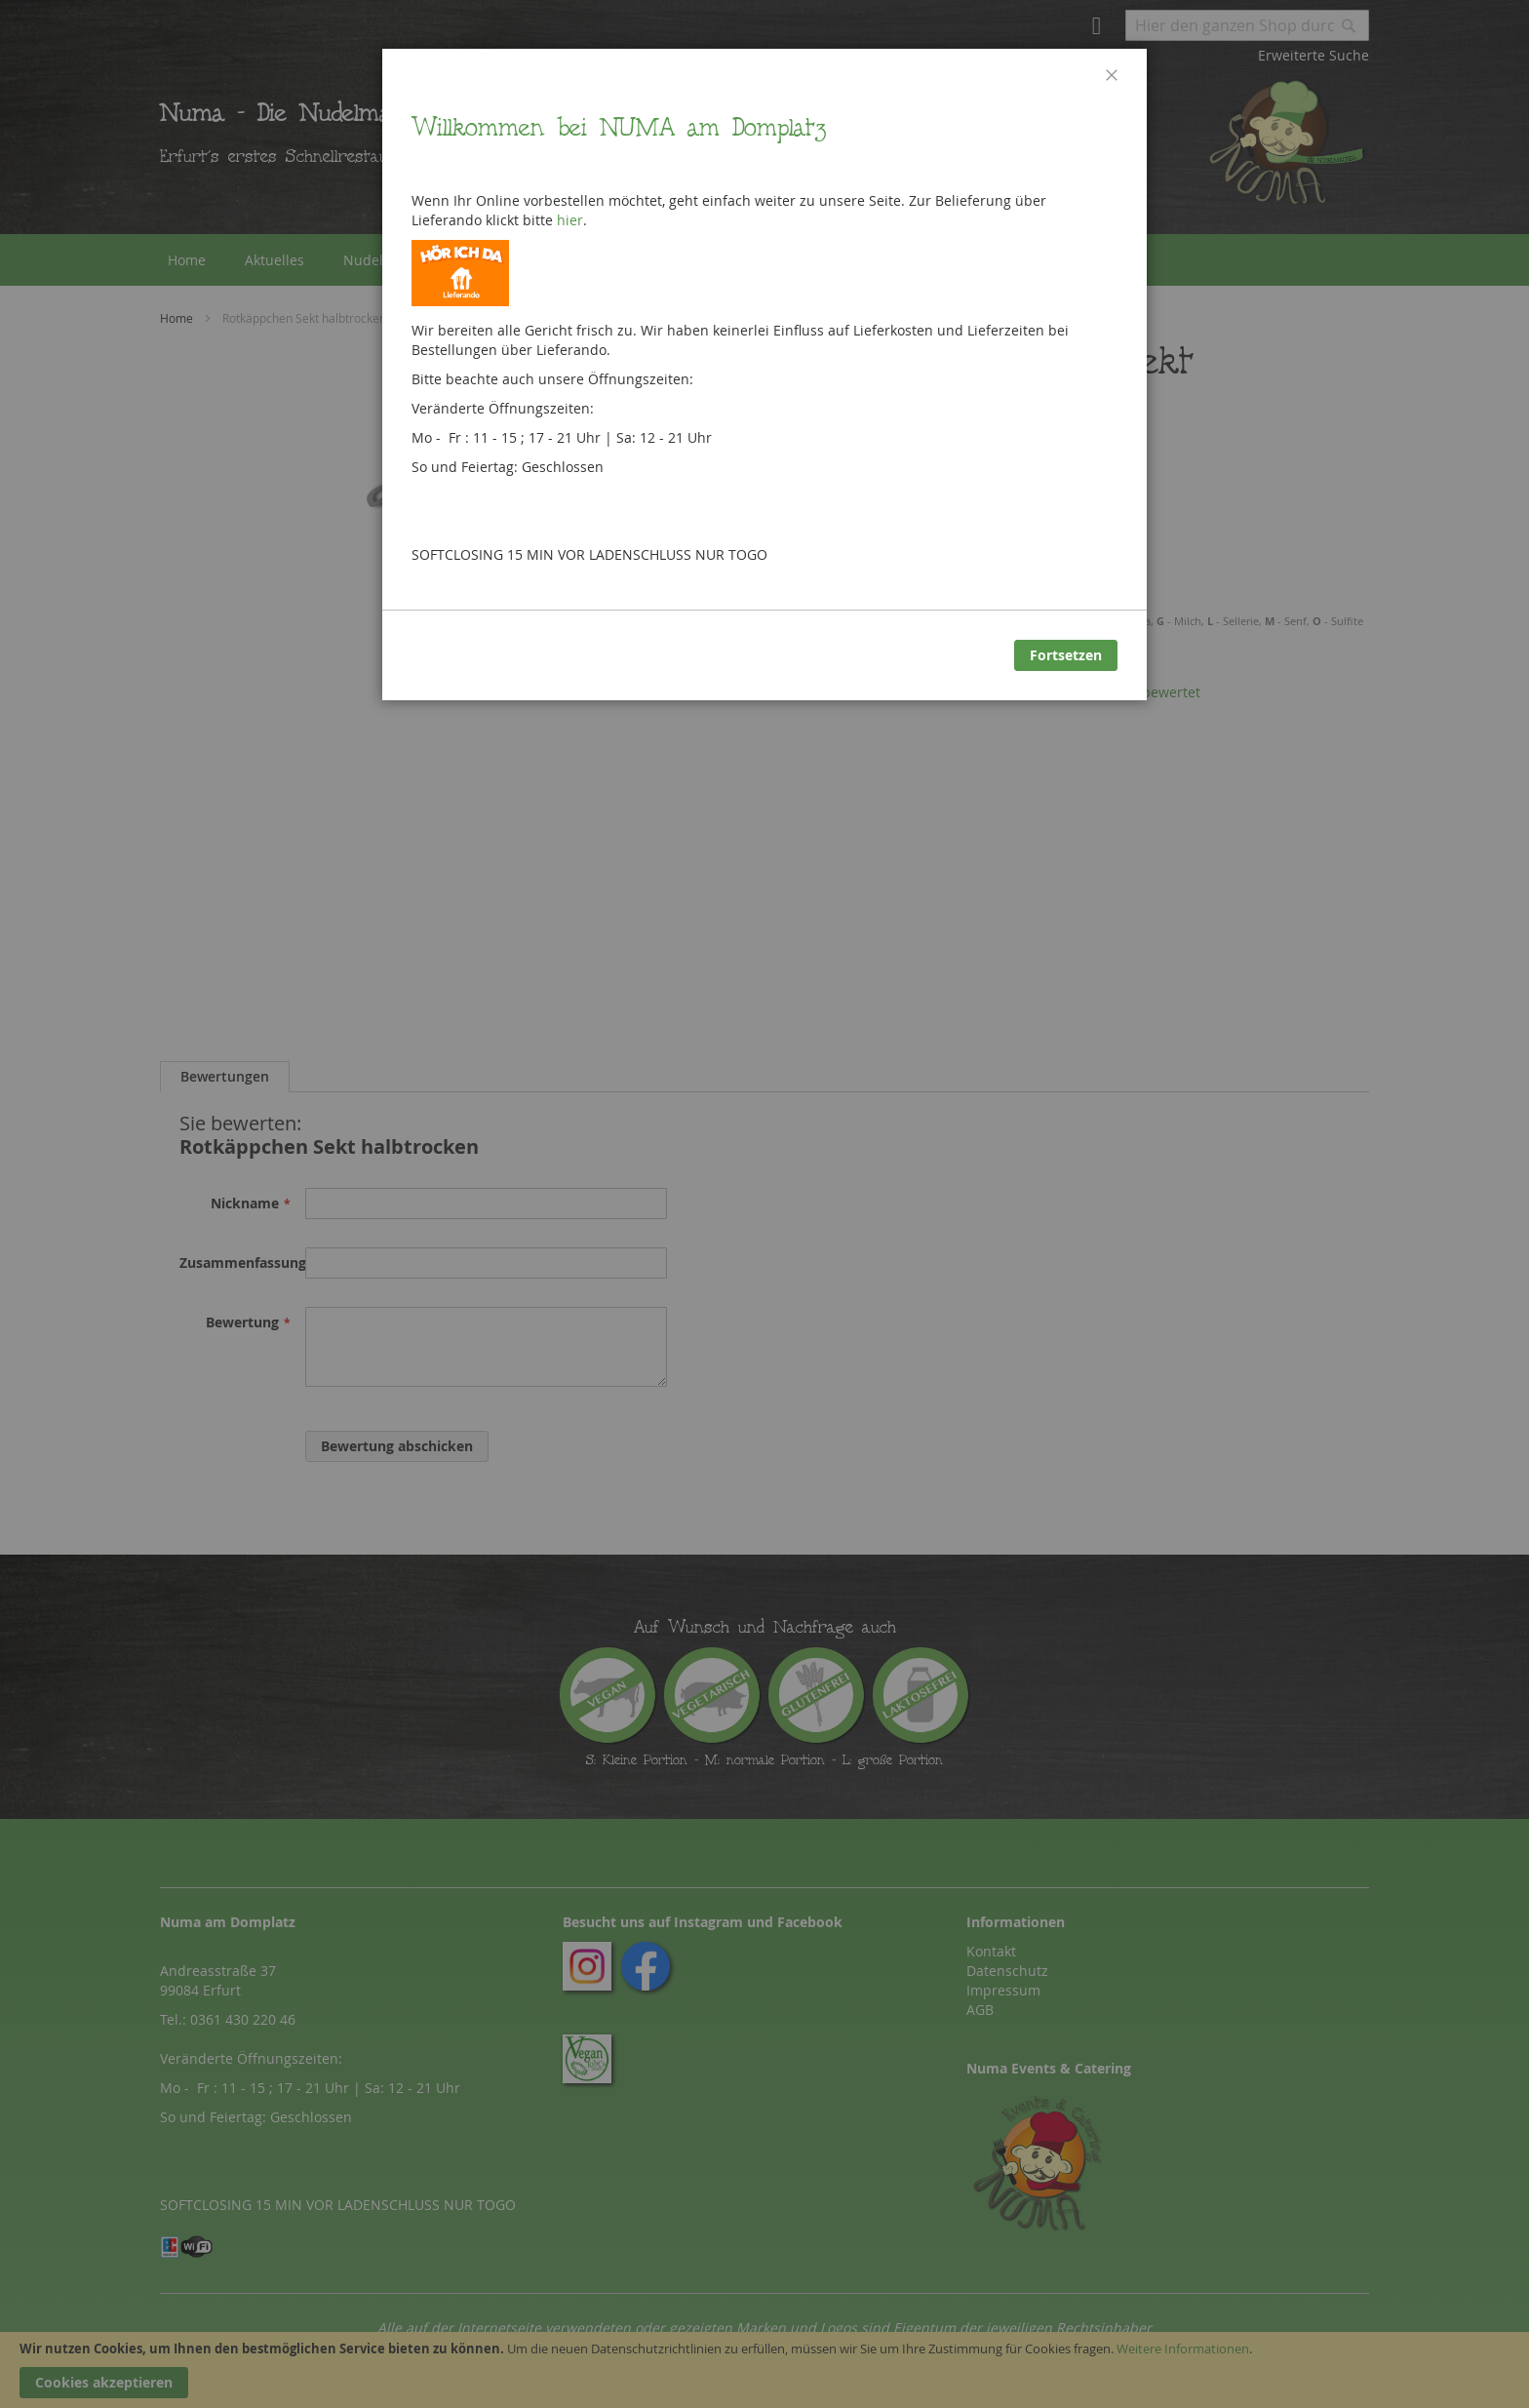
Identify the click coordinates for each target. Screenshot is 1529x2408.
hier (570, 220)
